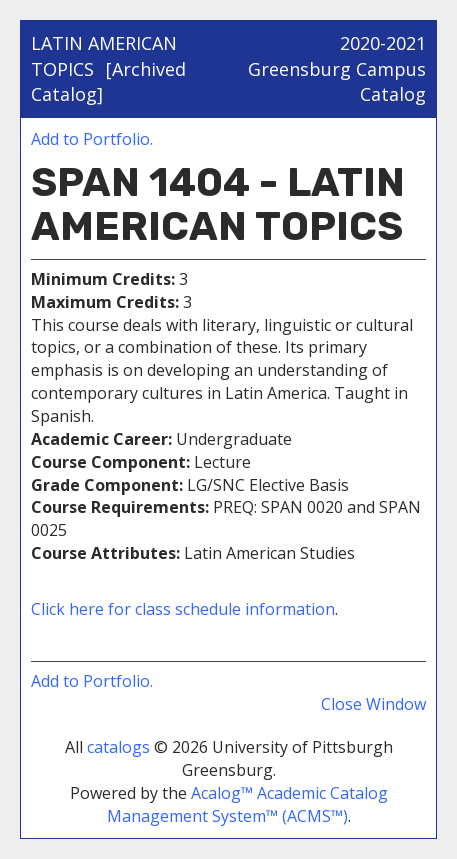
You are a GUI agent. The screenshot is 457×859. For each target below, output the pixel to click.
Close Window (373, 704)
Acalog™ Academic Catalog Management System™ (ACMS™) (247, 804)
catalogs (118, 747)
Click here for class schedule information (183, 609)
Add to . (92, 139)
